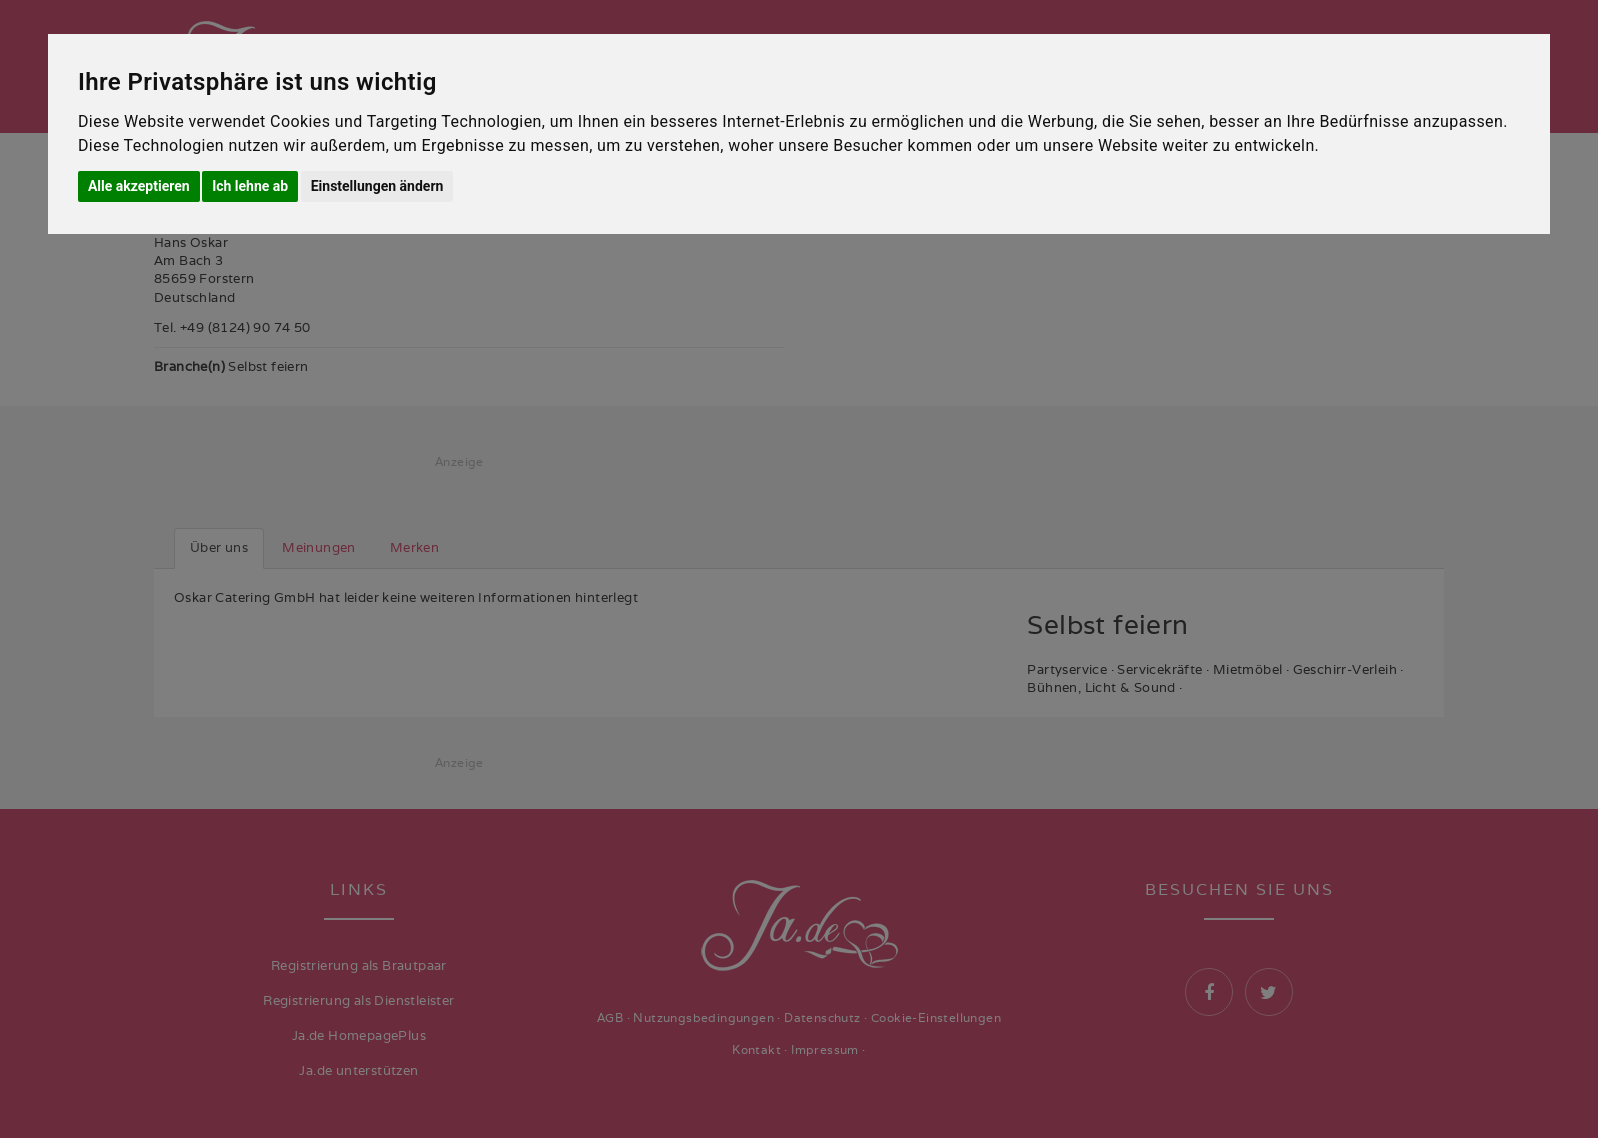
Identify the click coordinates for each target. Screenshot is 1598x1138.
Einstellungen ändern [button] (377, 186)
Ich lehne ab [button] (250, 186)
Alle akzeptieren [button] (139, 186)
